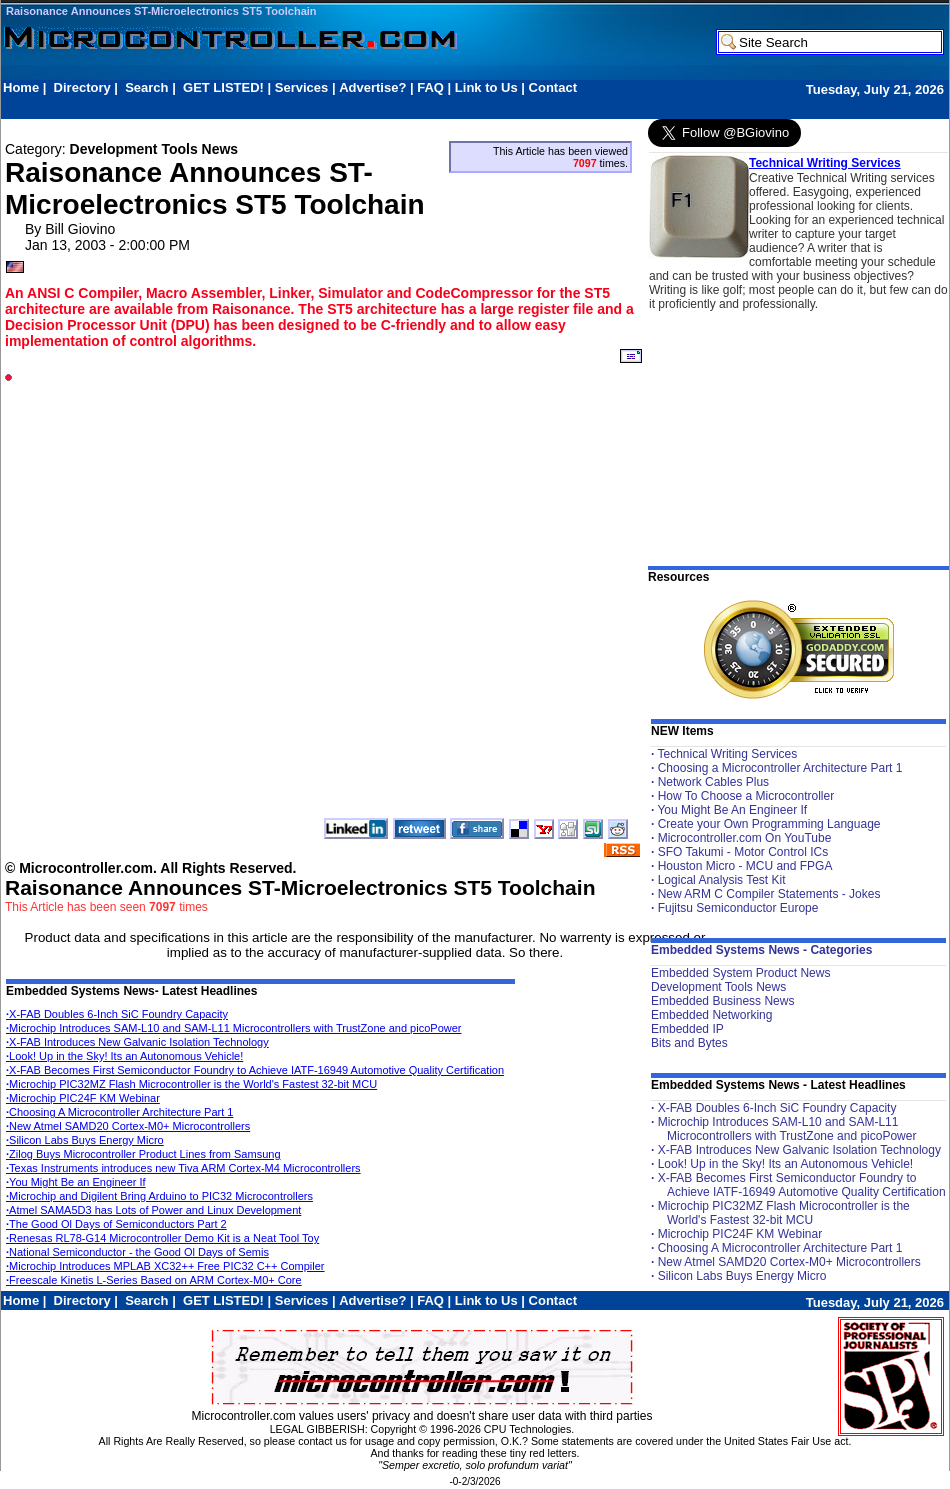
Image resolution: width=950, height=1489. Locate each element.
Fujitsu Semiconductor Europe (738, 908)
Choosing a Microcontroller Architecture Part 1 (780, 768)
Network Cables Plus (713, 782)
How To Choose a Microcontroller (746, 796)
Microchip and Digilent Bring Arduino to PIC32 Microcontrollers (159, 1196)
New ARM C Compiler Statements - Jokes (769, 894)
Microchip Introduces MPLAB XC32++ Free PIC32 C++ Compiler (165, 1266)
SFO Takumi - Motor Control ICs (743, 852)
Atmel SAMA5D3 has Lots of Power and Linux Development (153, 1210)
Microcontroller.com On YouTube (745, 838)
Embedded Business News (722, 1001)
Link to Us (486, 87)
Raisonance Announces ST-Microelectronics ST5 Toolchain (161, 11)
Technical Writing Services (825, 163)
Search (146, 87)
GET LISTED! (223, 87)
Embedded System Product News (740, 973)
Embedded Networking (711, 1015)
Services (302, 87)
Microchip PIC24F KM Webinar (83, 1098)
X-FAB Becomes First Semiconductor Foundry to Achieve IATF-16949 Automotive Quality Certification (255, 1070)
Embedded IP (687, 1029)
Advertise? (372, 87)
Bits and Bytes (689, 1043)
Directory (82, 87)
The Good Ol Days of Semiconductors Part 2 (116, 1224)
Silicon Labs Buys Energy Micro (85, 1140)
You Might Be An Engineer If (732, 810)
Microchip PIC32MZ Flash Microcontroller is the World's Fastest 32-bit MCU (191, 1084)
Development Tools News (718, 987)
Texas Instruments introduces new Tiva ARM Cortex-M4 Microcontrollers (183, 1168)
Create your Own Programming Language (769, 824)
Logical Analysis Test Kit (722, 880)
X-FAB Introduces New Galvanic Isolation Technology (137, 1042)
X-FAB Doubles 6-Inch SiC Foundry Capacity (117, 1014)
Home (21, 87)
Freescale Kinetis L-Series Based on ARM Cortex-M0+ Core (154, 1280)
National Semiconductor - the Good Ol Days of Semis (137, 1252)
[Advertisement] (224, 590)
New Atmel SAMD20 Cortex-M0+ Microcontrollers (128, 1126)
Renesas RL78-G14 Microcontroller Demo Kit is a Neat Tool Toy (162, 1238)
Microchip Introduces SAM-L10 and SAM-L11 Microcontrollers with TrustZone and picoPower (233, 1028)
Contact (553, 87)
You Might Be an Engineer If (76, 1182)
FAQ (430, 87)
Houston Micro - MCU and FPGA (745, 866)
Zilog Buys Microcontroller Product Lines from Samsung (143, 1154)
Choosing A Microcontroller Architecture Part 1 (119, 1112)
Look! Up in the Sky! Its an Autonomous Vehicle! (124, 1056)
